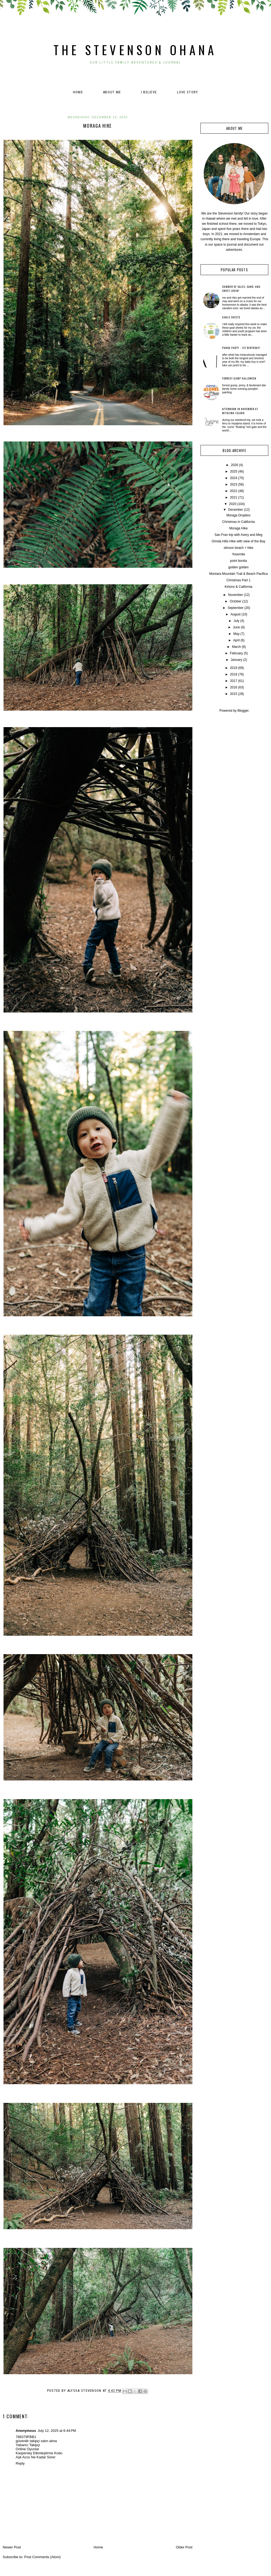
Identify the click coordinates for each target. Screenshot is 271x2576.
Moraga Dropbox (238, 515)
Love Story (187, 92)
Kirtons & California (238, 587)
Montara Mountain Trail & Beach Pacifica (238, 574)
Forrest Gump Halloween (239, 378)
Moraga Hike (238, 528)
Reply (20, 2463)
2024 (233, 478)
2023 (233, 484)
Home (78, 92)
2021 (233, 497)
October (235, 601)
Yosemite (238, 554)
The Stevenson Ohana (135, 50)
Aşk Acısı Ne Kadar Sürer (35, 2457)
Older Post (184, 2547)
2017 (233, 681)
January (236, 660)
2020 (232, 504)
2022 (233, 491)
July (236, 621)
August (235, 614)
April (236, 640)
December (235, 510)
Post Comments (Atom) (42, 2557)
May (236, 634)
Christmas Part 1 (238, 580)
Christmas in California (238, 522)
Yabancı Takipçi (28, 2445)
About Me (112, 92)
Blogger (243, 711)
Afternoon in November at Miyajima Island (240, 411)
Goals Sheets (231, 317)
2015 (233, 694)
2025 (233, 471)
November (235, 595)
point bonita (238, 561)
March (236, 647)
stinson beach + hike (238, 548)
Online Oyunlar (27, 2449)
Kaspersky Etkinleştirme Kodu (39, 2453)
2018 (233, 674)
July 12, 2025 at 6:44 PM (57, 2431)
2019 (233, 668)
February (236, 653)
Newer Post (12, 2547)
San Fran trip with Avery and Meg (238, 535)
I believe (149, 92)
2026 (234, 465)
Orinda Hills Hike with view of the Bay (238, 541)
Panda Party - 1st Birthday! (241, 348)
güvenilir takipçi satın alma (36, 2441)
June (236, 627)
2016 (233, 687)
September (235, 608)
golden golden (238, 567)
